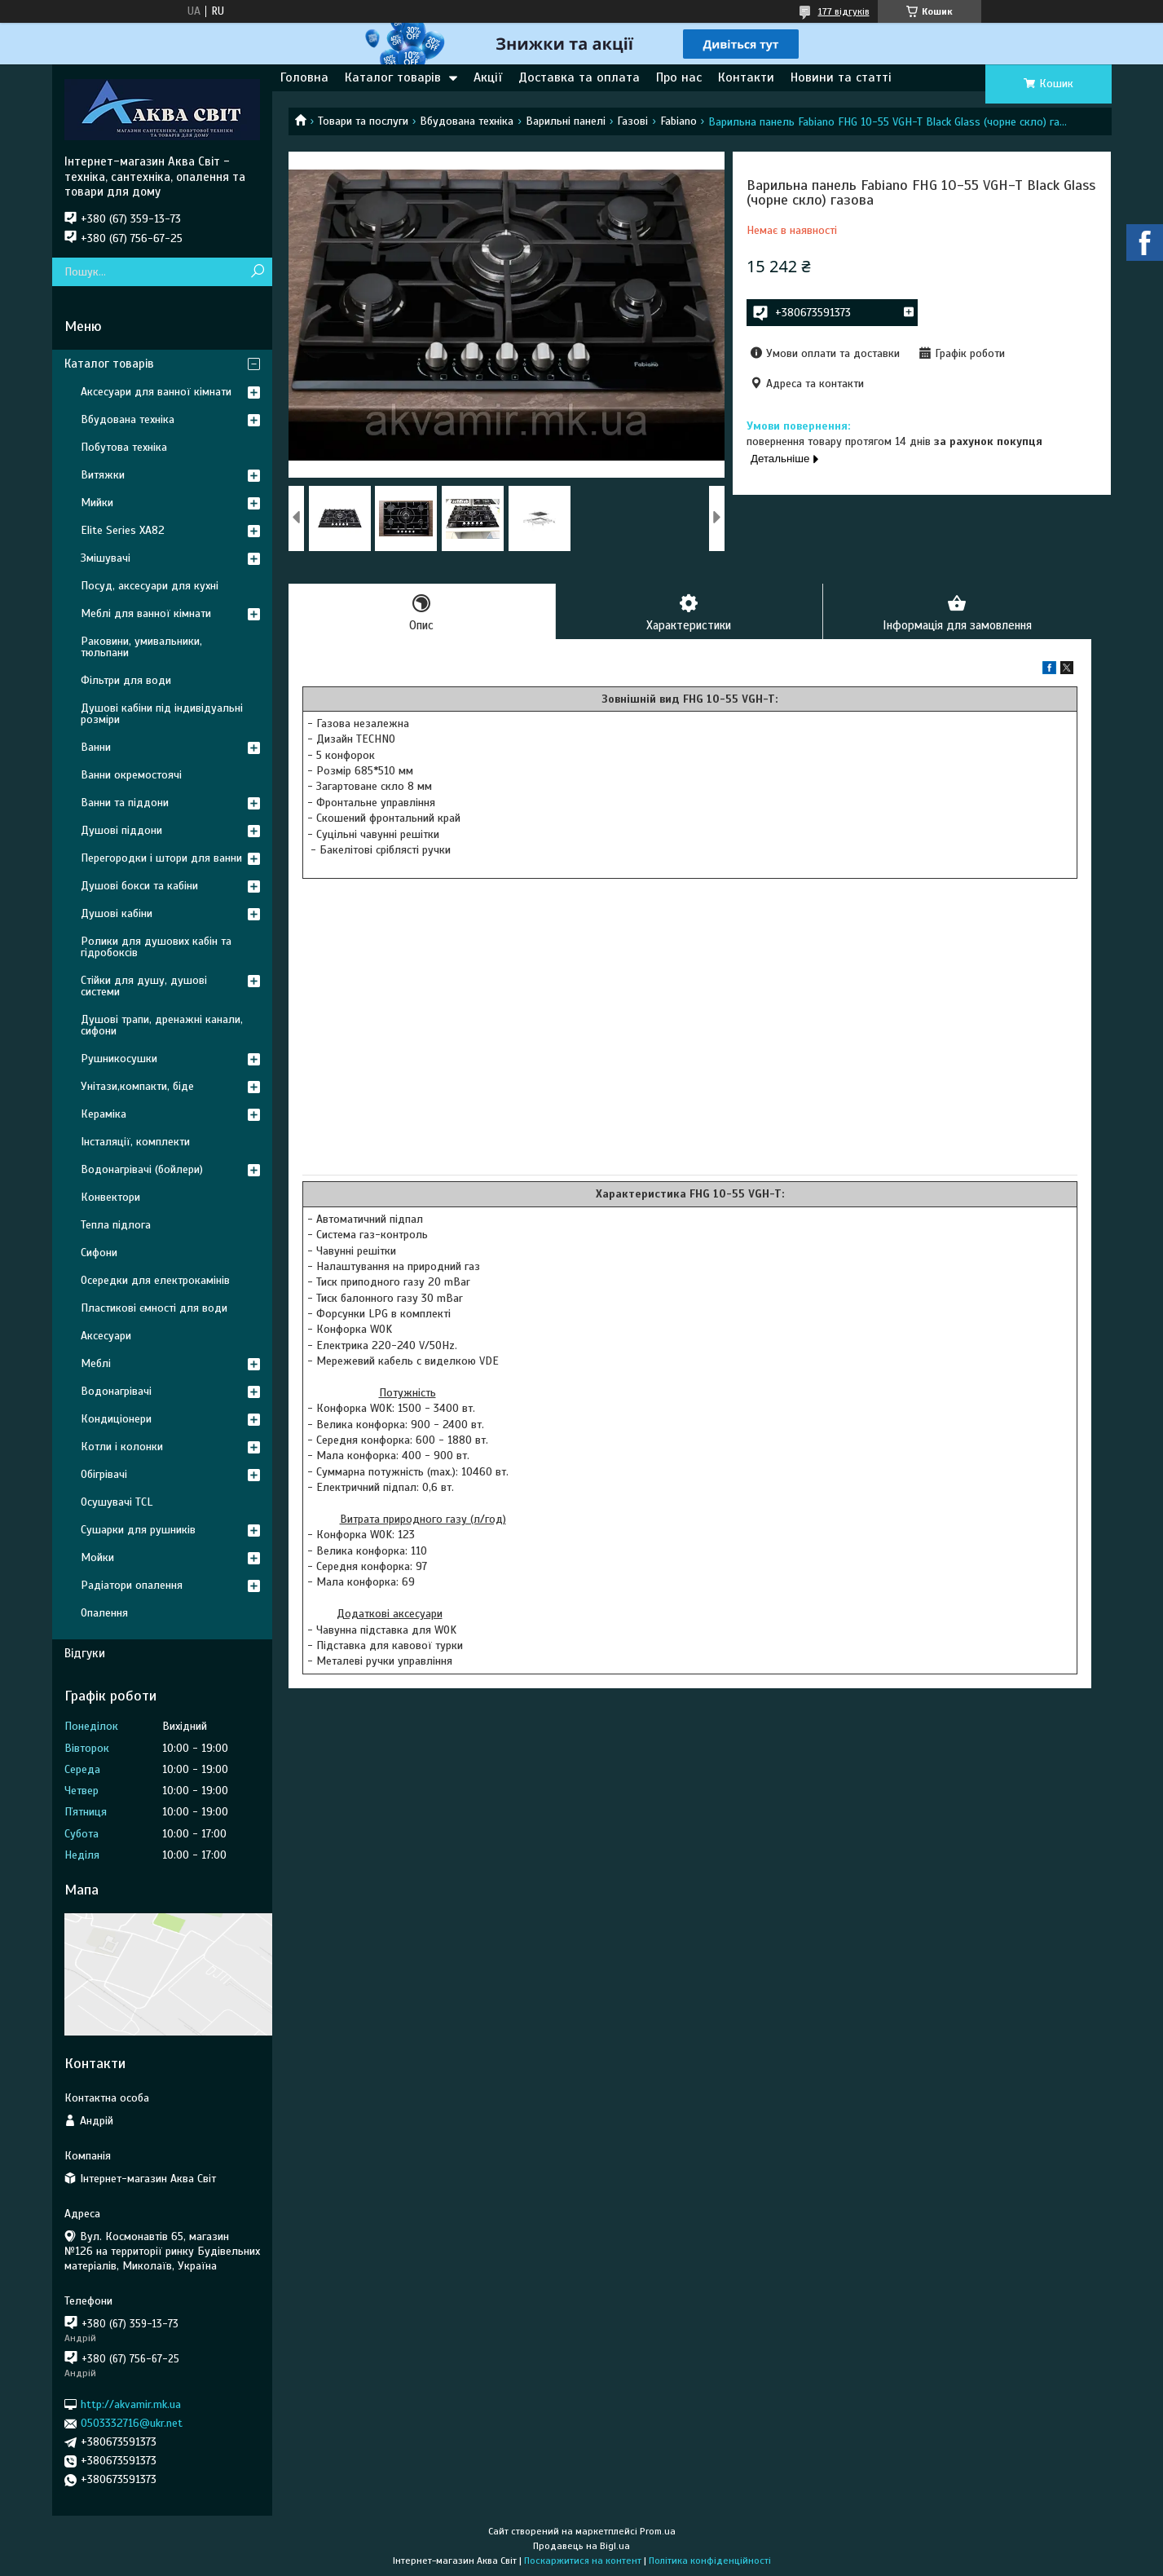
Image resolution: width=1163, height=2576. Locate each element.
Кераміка (103, 1114)
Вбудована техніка (466, 121)
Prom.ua (658, 2531)
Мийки (97, 502)
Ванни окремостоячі (131, 775)
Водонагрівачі (116, 1391)
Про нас (679, 77)
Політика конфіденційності (710, 2560)
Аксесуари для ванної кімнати (156, 392)
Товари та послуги (363, 121)
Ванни (96, 747)
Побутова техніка (124, 447)
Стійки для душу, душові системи (144, 986)
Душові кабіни (116, 913)
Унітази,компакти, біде (137, 1086)
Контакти (746, 77)
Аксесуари (106, 1336)
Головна (304, 77)
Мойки (97, 1557)
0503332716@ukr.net (132, 2423)
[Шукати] (258, 272)
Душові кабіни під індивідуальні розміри (162, 713)
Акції (488, 77)
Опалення (104, 1613)
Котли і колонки (122, 1446)
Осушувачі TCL (116, 1502)
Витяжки (103, 475)
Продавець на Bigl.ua (581, 2546)
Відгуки (84, 1653)
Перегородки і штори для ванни (161, 858)
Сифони (99, 1252)
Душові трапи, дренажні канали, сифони (162, 1025)
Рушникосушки (119, 1058)
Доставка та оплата (579, 77)
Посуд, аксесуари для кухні (149, 586)
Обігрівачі (104, 1474)
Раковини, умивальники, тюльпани (141, 646)
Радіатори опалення (132, 1585)
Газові (632, 121)
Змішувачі (105, 558)
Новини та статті (841, 77)
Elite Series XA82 (123, 530)
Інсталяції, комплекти (135, 1142)
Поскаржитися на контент (582, 2560)
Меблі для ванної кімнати (146, 613)
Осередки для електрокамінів (155, 1280)
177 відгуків (844, 11)
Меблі (96, 1363)
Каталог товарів (393, 77)
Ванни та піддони (125, 802)
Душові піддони (121, 830)
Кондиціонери (116, 1419)
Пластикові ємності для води (154, 1308)
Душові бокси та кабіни (139, 886)
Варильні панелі (566, 121)
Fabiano (678, 121)
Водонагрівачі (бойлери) (142, 1169)
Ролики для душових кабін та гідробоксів (156, 946)
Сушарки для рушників (138, 1530)
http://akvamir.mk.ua (131, 2404)
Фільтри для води (126, 680)
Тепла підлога (116, 1225)
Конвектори (110, 1197)
